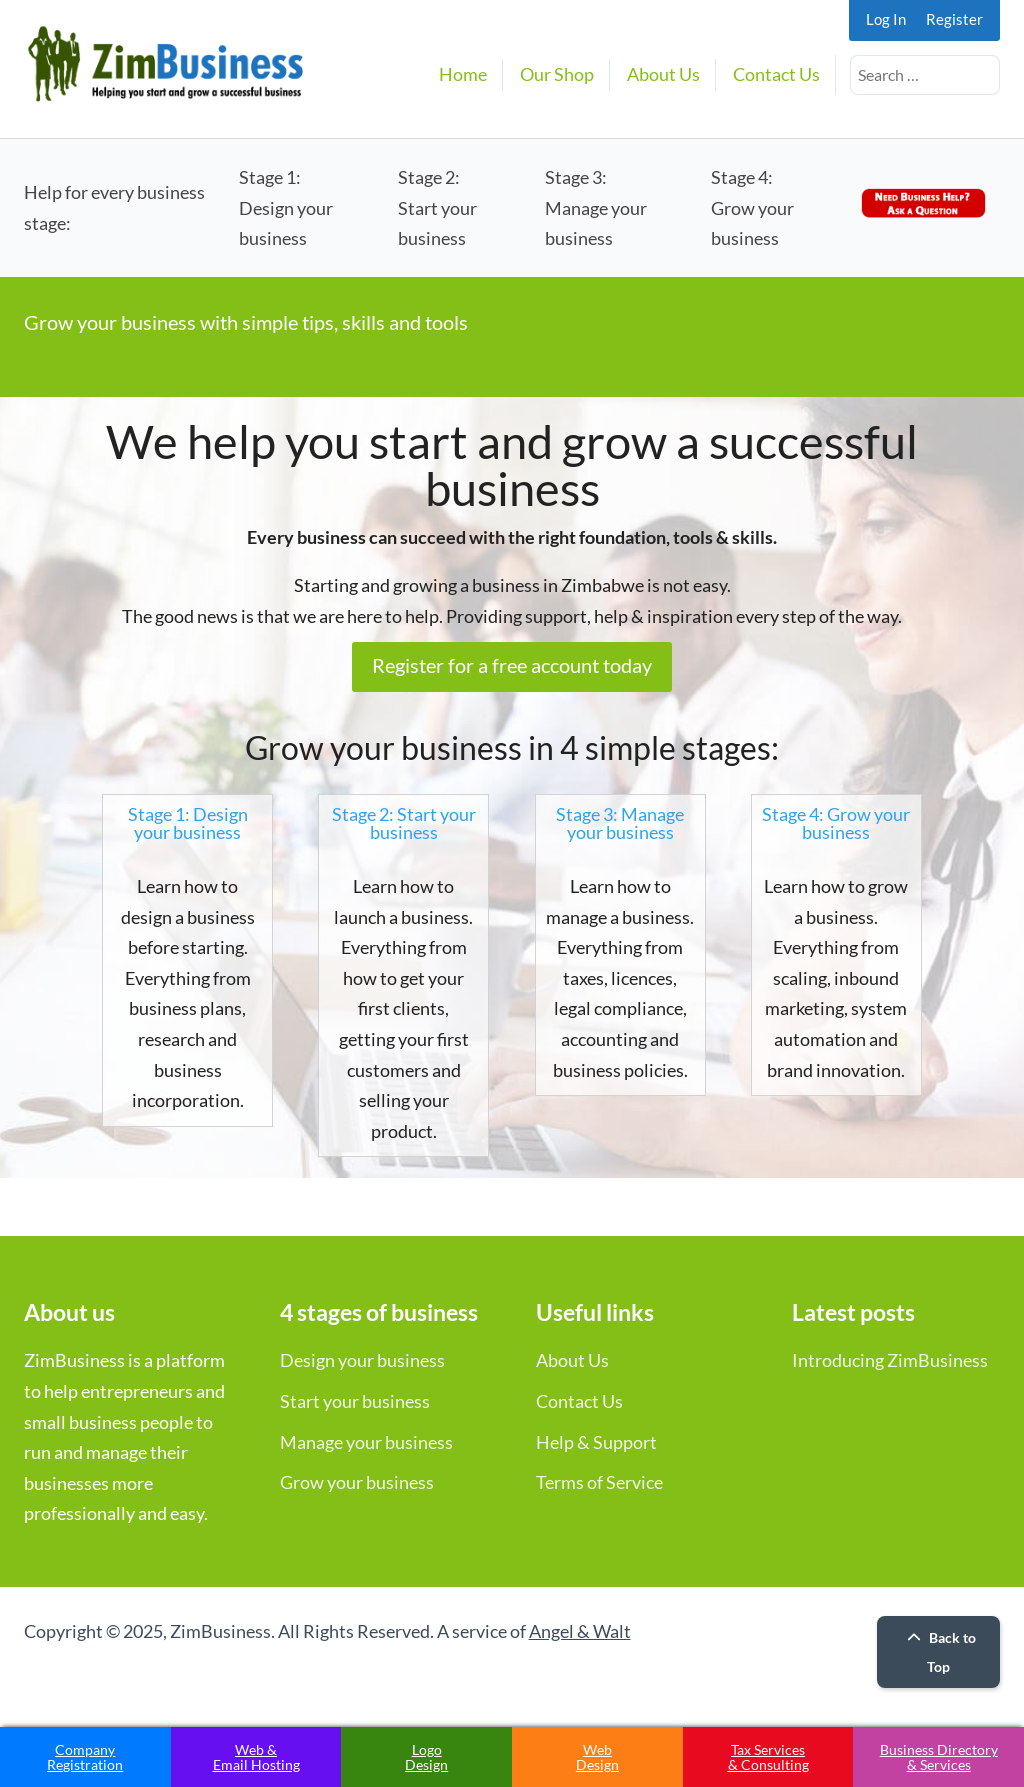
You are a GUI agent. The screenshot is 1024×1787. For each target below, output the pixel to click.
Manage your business (366, 1442)
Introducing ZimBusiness (890, 1360)
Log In (886, 19)
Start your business (355, 1401)
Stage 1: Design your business (188, 823)
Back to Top (939, 1652)
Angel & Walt (580, 1631)
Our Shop (557, 74)
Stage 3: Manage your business (620, 823)
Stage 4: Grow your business (836, 823)
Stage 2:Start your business (437, 207)
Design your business (362, 1360)
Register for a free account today (512, 665)
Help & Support (596, 1442)
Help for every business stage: (114, 207)
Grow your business (357, 1482)
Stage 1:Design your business (286, 207)
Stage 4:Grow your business (752, 207)
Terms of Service (599, 1482)
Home (463, 74)
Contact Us (776, 74)
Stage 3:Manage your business (596, 207)
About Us (663, 74)
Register (954, 19)
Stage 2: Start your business (404, 823)
